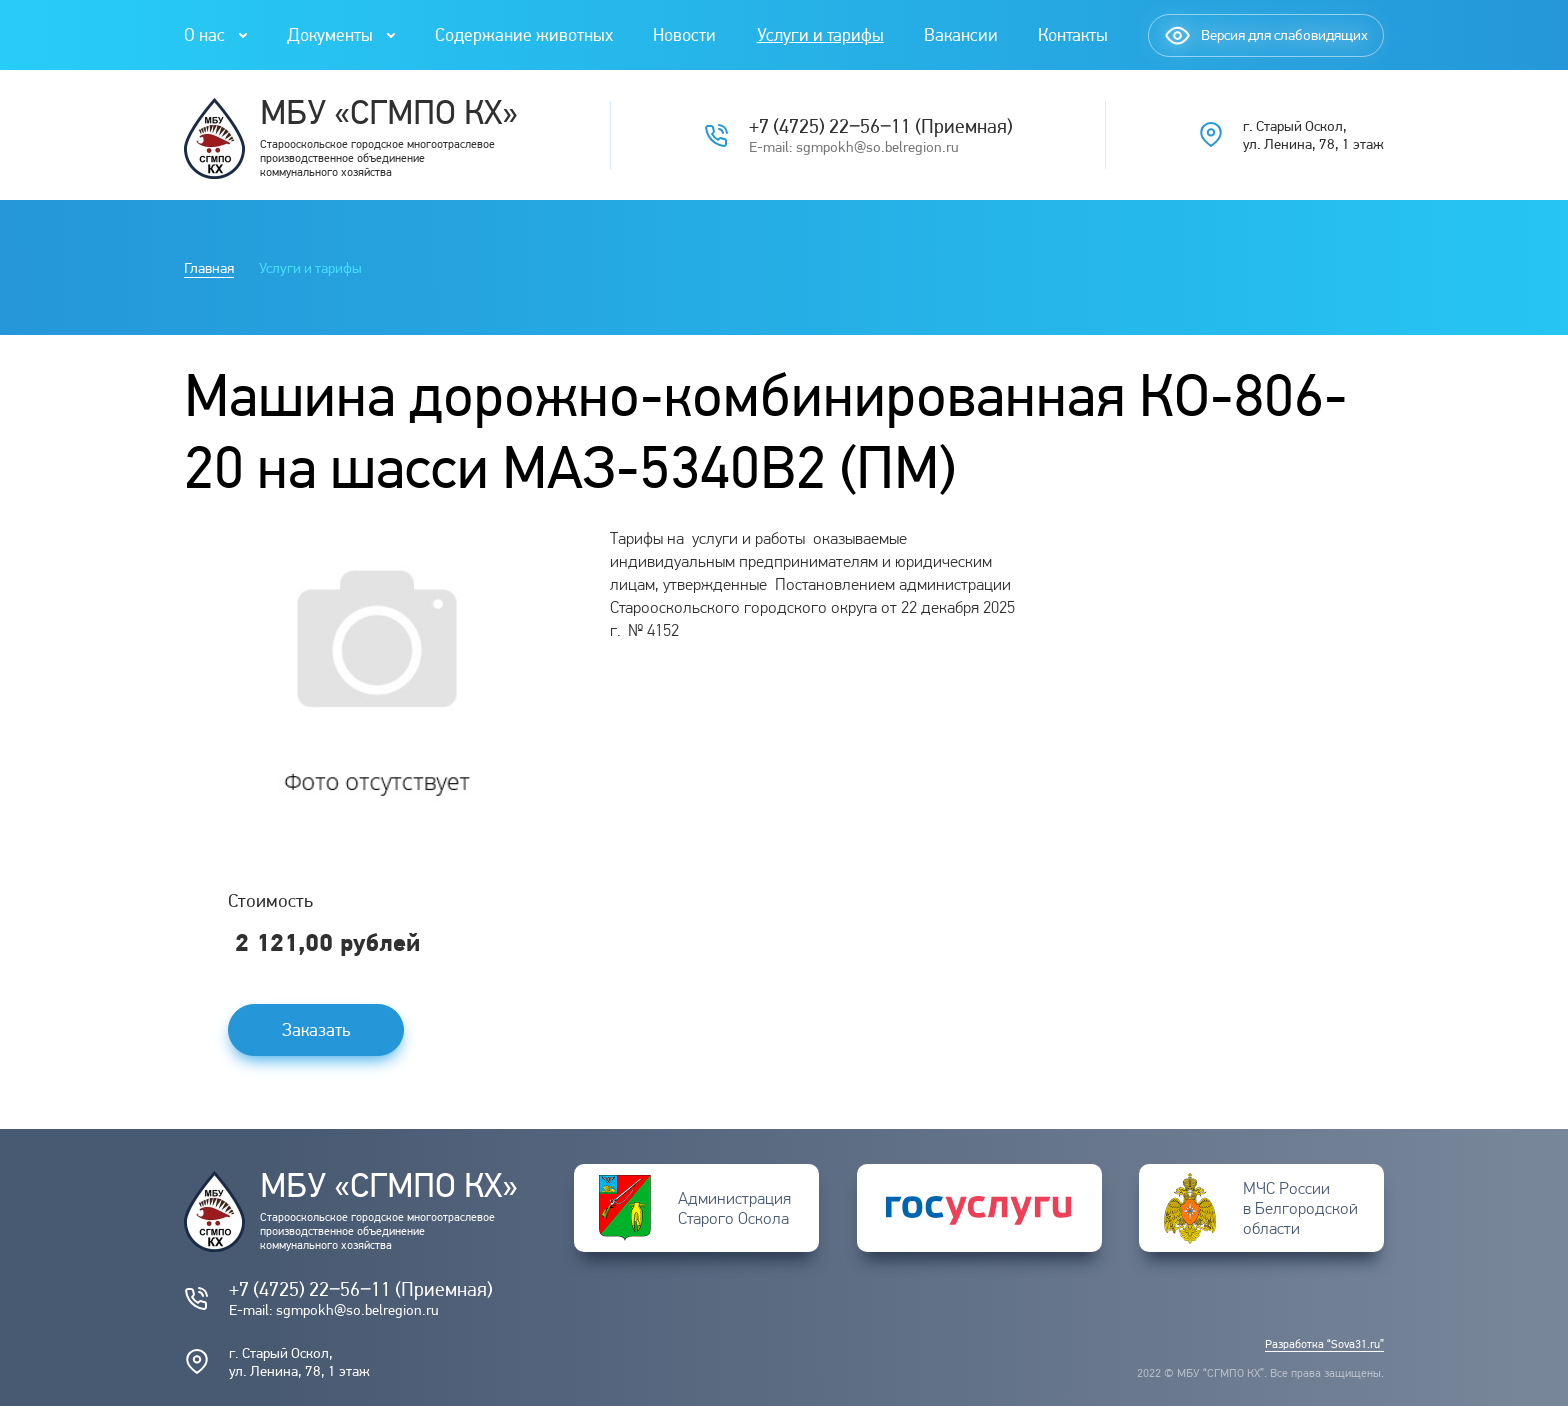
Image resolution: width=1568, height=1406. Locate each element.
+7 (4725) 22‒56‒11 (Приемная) (881, 126)
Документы (330, 34)
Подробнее (1226, 566)
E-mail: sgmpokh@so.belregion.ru (854, 147)
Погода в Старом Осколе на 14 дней (1226, 548)
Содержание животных (524, 34)
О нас (204, 34)
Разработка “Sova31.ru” (1324, 1344)
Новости (684, 34)
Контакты (1073, 34)
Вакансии (961, 34)
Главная (209, 268)
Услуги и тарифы (820, 34)
